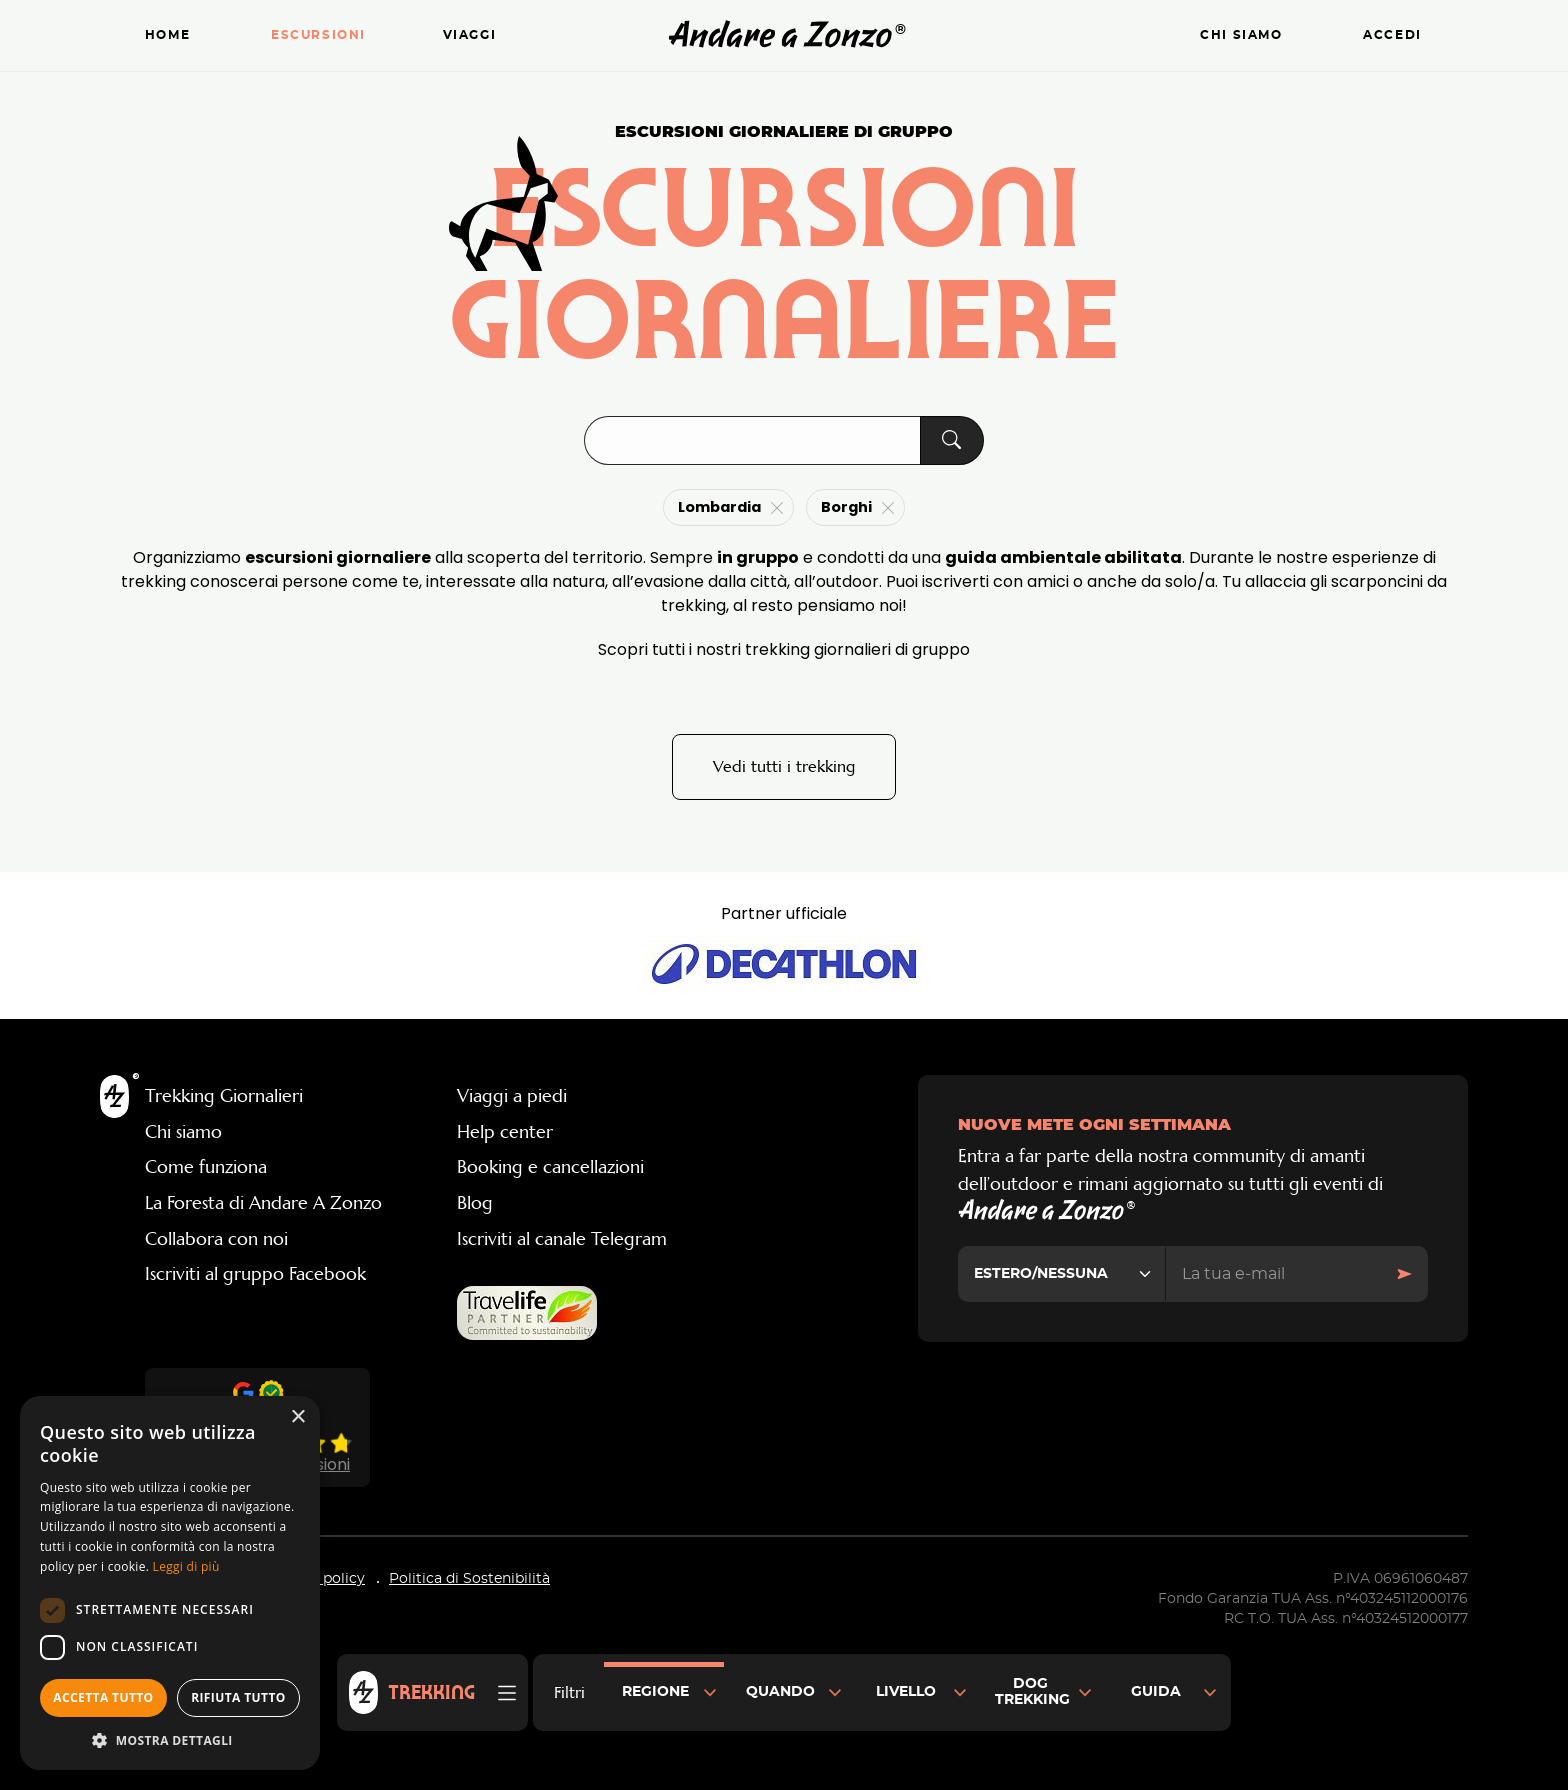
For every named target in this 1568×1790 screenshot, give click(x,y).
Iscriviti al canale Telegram (562, 1239)
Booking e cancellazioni (550, 1167)
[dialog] (170, 1583)
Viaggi (470, 35)
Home (167, 35)
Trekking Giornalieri (224, 1096)
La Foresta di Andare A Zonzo (263, 1203)
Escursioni (318, 35)
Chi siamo (1241, 35)
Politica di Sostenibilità (469, 1579)
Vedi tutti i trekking (784, 766)
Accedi (1392, 35)
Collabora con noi (216, 1239)
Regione (655, 1692)
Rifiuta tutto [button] (238, 1697)
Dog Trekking (1032, 1692)
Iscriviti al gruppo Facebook (255, 1274)
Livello (906, 1692)
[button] (170, 1740)
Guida (1156, 1692)
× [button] (297, 1417)
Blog (475, 1203)
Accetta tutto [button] (103, 1697)
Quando (780, 1692)
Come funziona (206, 1167)
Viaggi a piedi (512, 1096)
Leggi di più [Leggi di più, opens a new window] (186, 1566)
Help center (505, 1132)
